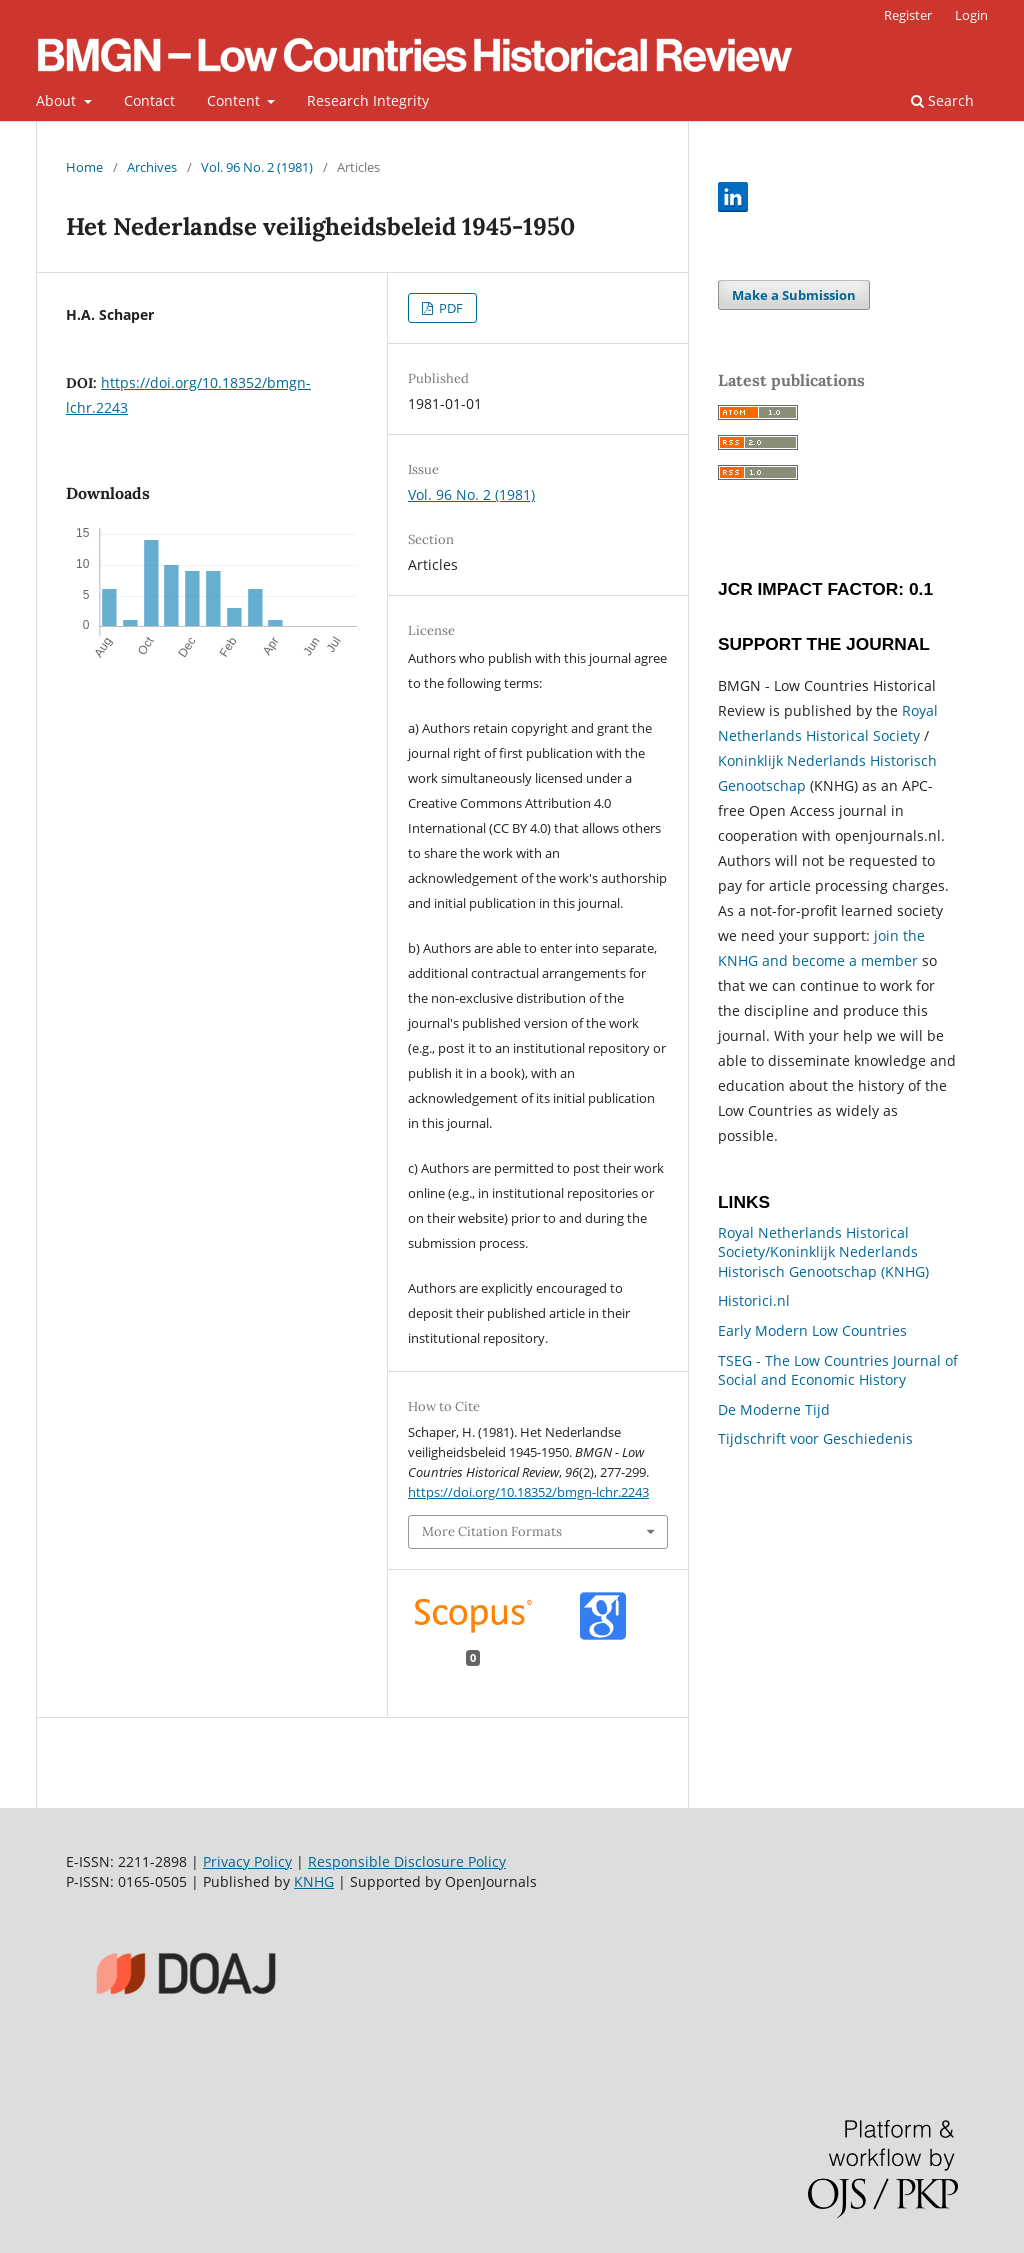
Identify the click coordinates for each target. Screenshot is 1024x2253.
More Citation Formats (492, 1531)
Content (235, 100)
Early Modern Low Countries (812, 1330)
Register (908, 15)
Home (84, 167)
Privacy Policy (247, 1861)
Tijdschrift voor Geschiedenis (815, 1438)
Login (971, 15)
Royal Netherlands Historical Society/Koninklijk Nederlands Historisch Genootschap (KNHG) (823, 1252)
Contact (149, 100)
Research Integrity (368, 100)
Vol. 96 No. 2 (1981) (257, 167)
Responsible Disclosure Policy (407, 1861)
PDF (449, 308)
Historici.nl (754, 1300)
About (58, 100)
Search (942, 100)
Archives (152, 167)
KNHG (314, 1881)
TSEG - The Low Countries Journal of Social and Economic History (838, 1370)
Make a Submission (794, 295)
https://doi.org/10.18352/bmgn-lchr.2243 (528, 1492)
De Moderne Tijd (774, 1409)
